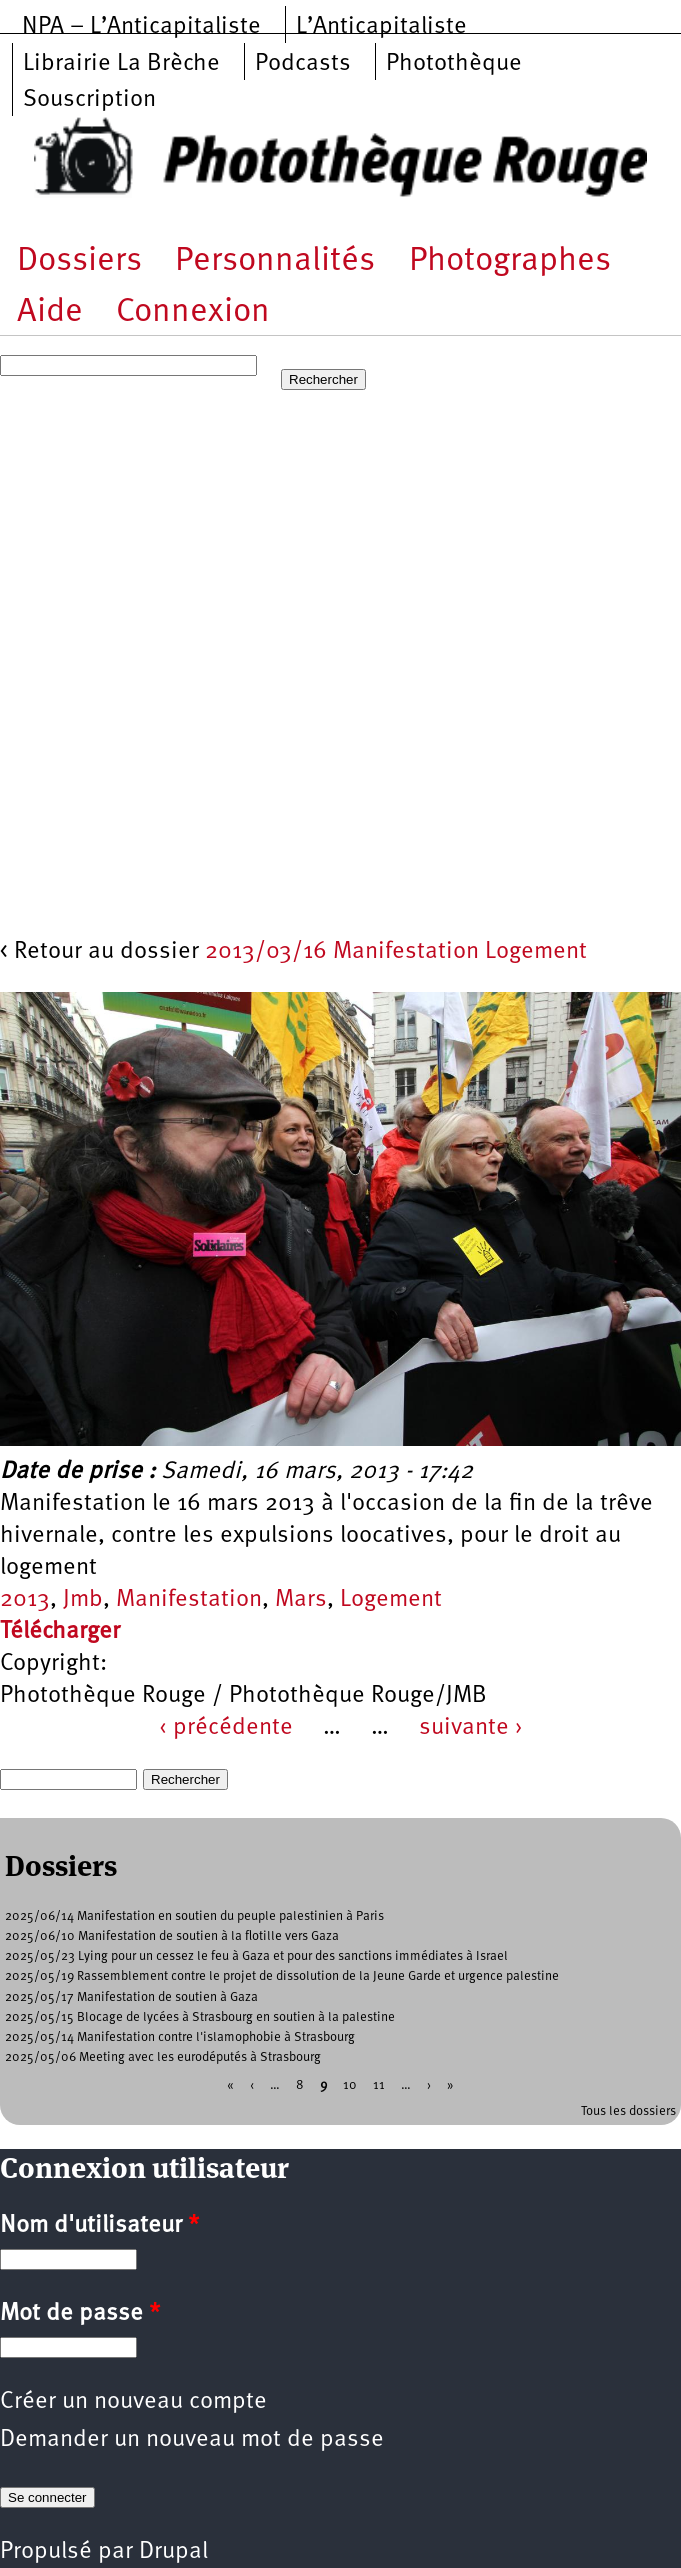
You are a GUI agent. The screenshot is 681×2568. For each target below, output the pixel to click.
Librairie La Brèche (121, 64)
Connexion (193, 312)
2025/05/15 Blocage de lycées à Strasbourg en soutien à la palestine (200, 2017)
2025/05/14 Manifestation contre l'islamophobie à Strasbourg (180, 2037)
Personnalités (275, 261)
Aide (50, 312)
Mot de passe (80, 2314)
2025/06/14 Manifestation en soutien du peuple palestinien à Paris (194, 1916)
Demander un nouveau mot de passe (192, 2440)
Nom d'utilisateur (99, 2226)
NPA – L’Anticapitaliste (141, 27)
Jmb (83, 1600)
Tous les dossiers (628, 2111)
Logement (391, 1600)
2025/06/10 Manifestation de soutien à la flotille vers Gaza (172, 1936)
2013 (25, 1600)
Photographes (510, 261)
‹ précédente (226, 1728)
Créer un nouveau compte (133, 2402)
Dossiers (79, 261)
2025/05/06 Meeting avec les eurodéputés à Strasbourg (163, 2057)
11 (379, 2084)
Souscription (89, 100)
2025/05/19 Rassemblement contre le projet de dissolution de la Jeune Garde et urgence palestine (282, 1976)
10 (350, 2084)
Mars (301, 1600)
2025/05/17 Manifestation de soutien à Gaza (131, 1997)
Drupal (173, 2552)
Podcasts (303, 64)
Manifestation (189, 1600)
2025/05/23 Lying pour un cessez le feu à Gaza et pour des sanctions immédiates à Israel (256, 1956)
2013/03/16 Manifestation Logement (396, 952)
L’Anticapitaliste (381, 27)
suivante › (471, 1728)
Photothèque (454, 64)
